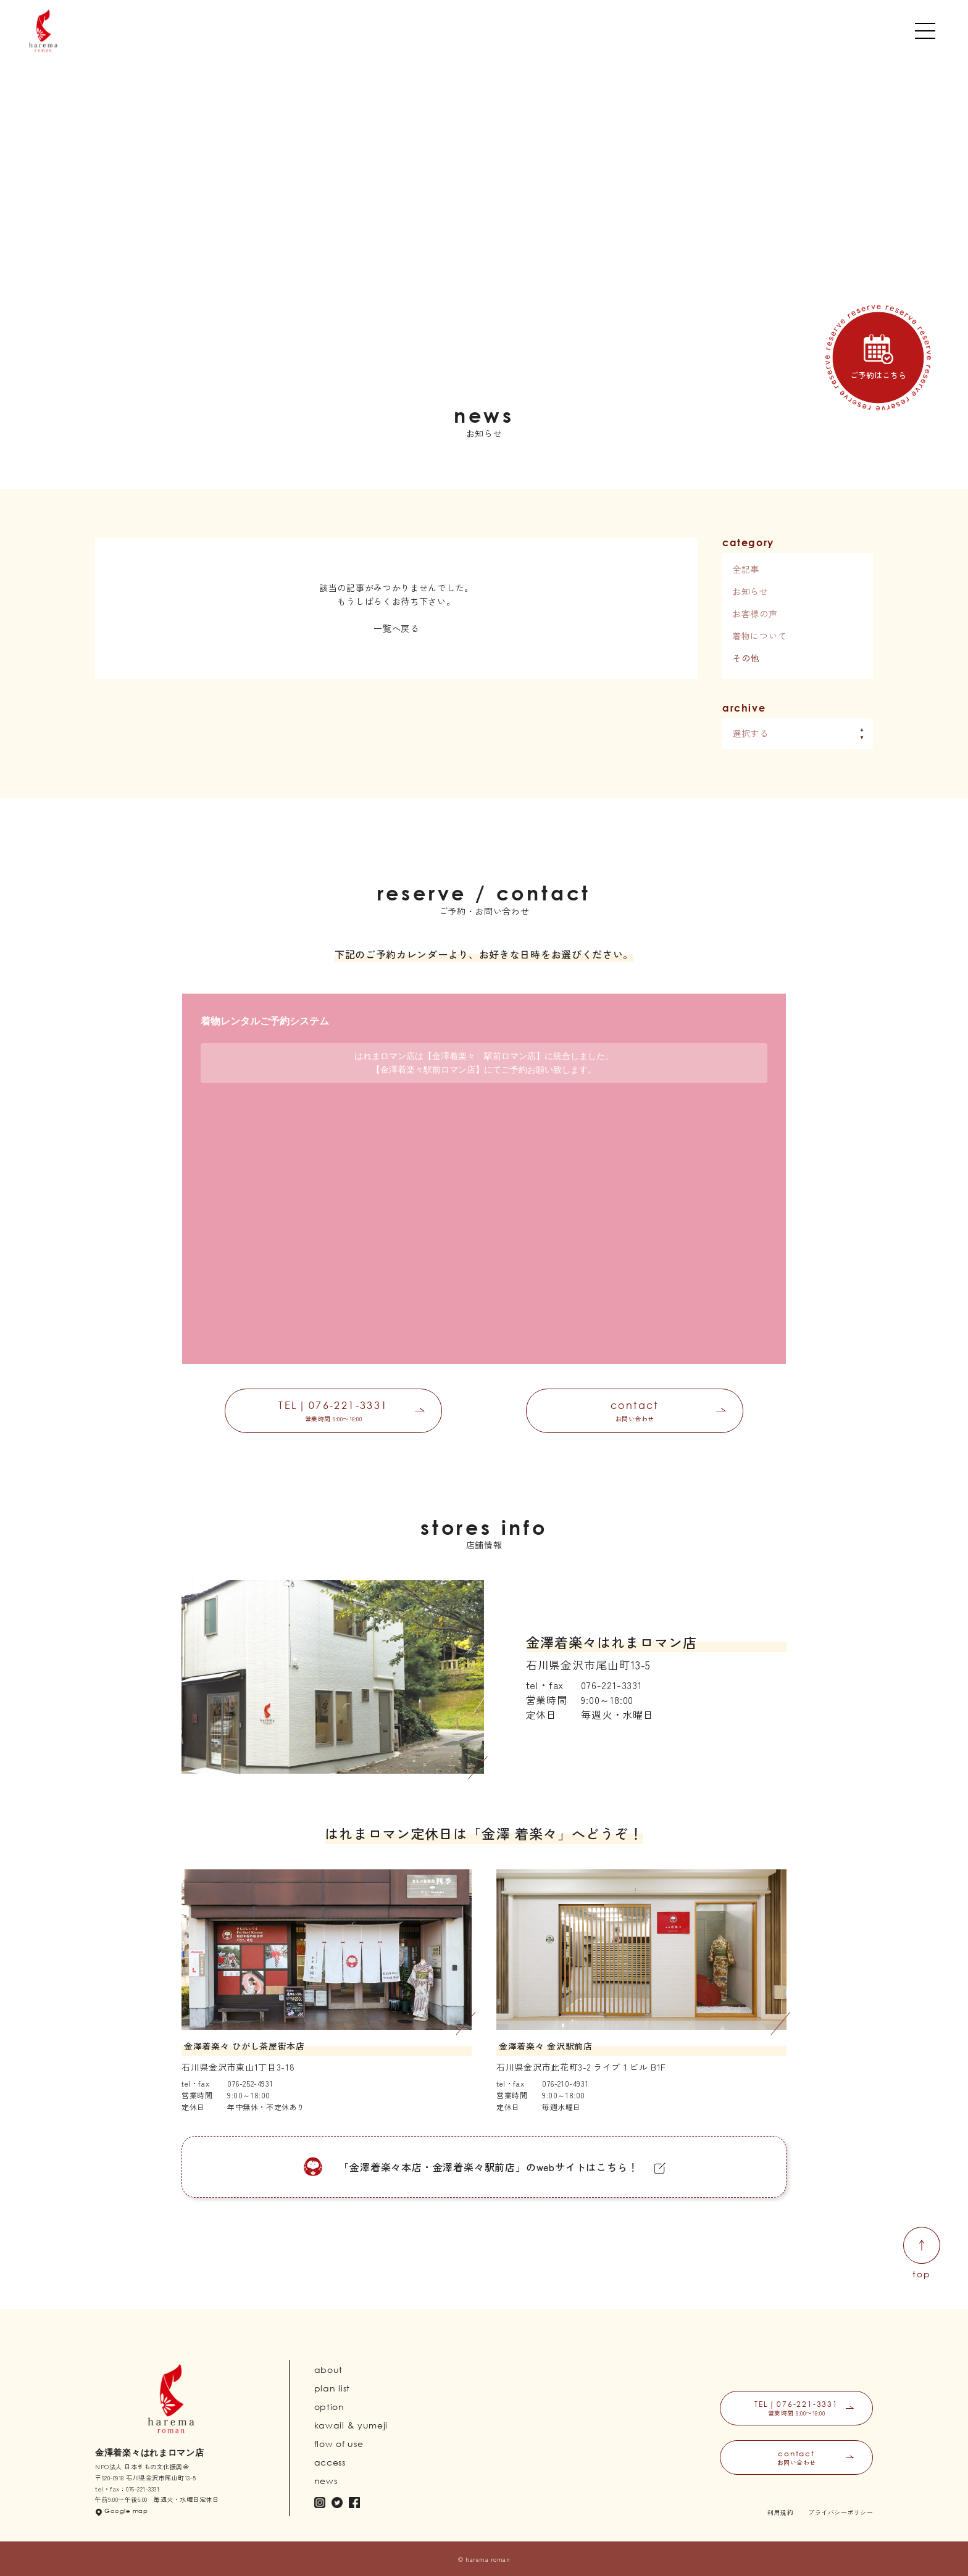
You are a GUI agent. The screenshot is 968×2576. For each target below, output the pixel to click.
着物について (759, 635)
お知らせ (750, 591)
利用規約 (780, 2512)
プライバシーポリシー (840, 2512)
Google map (126, 2511)
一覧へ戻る (396, 628)
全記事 (745, 569)
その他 (745, 658)
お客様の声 (755, 613)
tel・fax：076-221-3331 (127, 2488)
